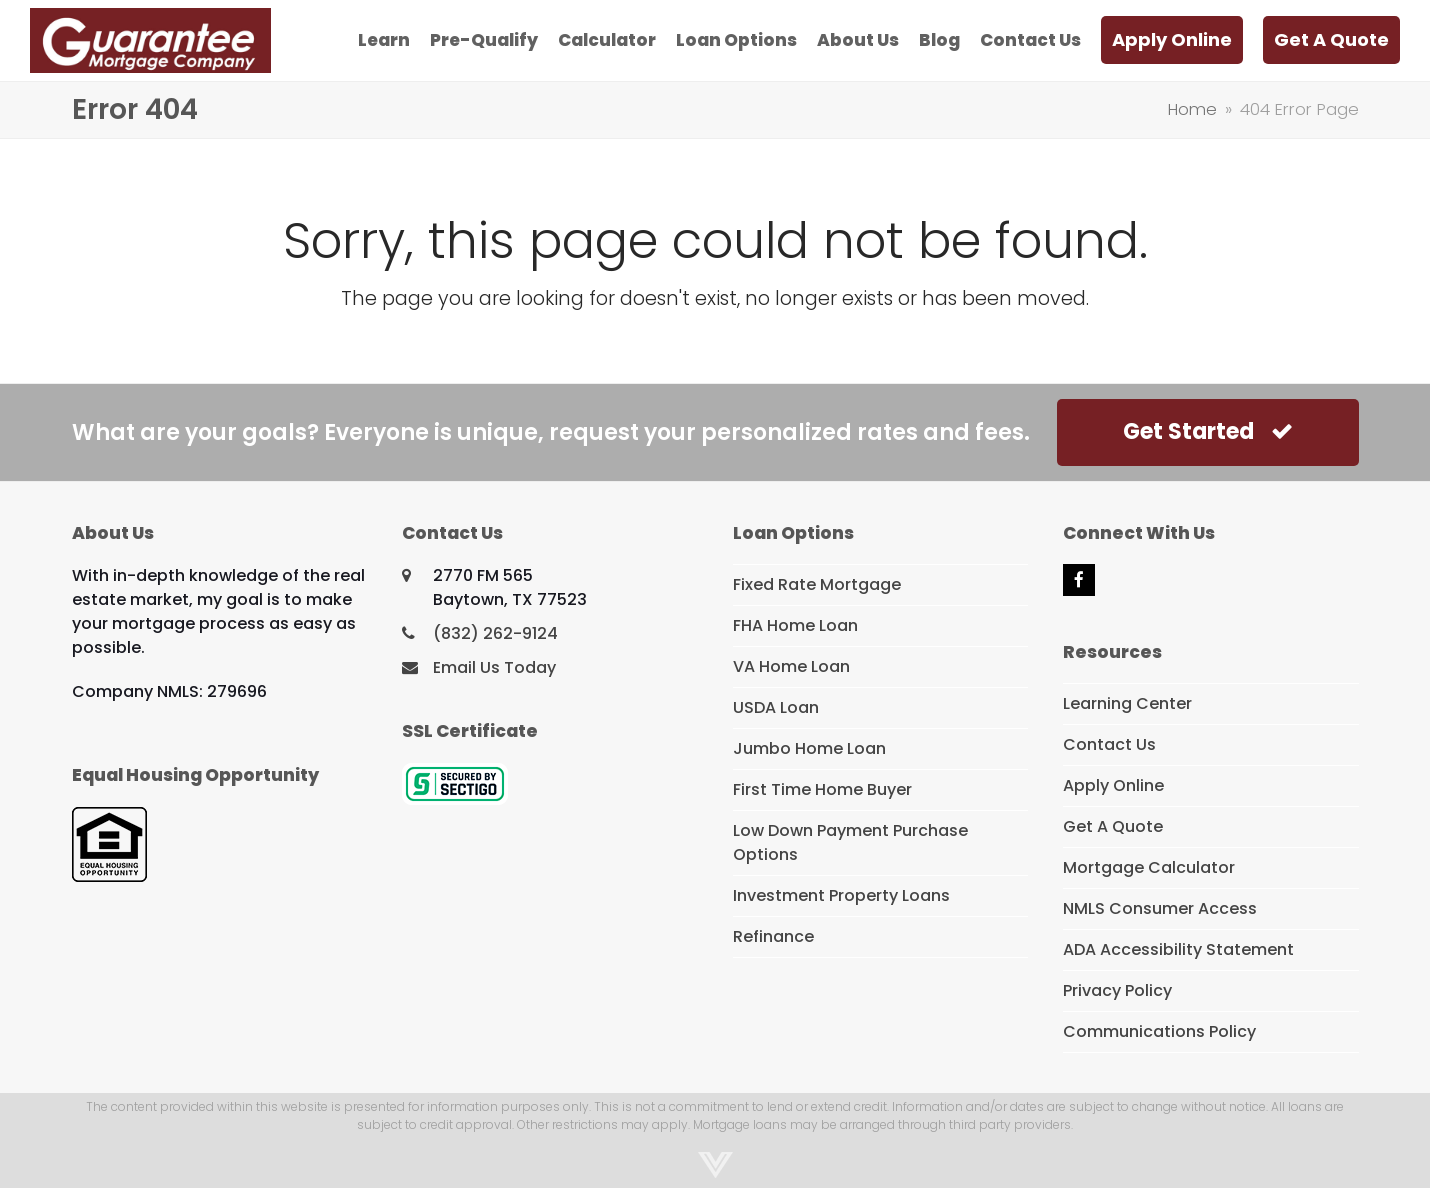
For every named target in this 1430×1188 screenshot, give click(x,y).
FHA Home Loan (795, 625)
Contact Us (1109, 744)
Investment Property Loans (841, 895)
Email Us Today (494, 667)
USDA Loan (776, 707)
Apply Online (1113, 785)
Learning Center (1127, 703)
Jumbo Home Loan (809, 748)
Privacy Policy (1117, 990)
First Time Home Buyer (822, 789)
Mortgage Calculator (1149, 867)
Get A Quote (1113, 826)
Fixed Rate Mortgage (817, 584)
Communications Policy (1159, 1031)
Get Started (1208, 431)
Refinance (773, 936)
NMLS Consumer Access (1160, 908)
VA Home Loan (791, 666)
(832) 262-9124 (495, 633)
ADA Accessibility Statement (1178, 949)
